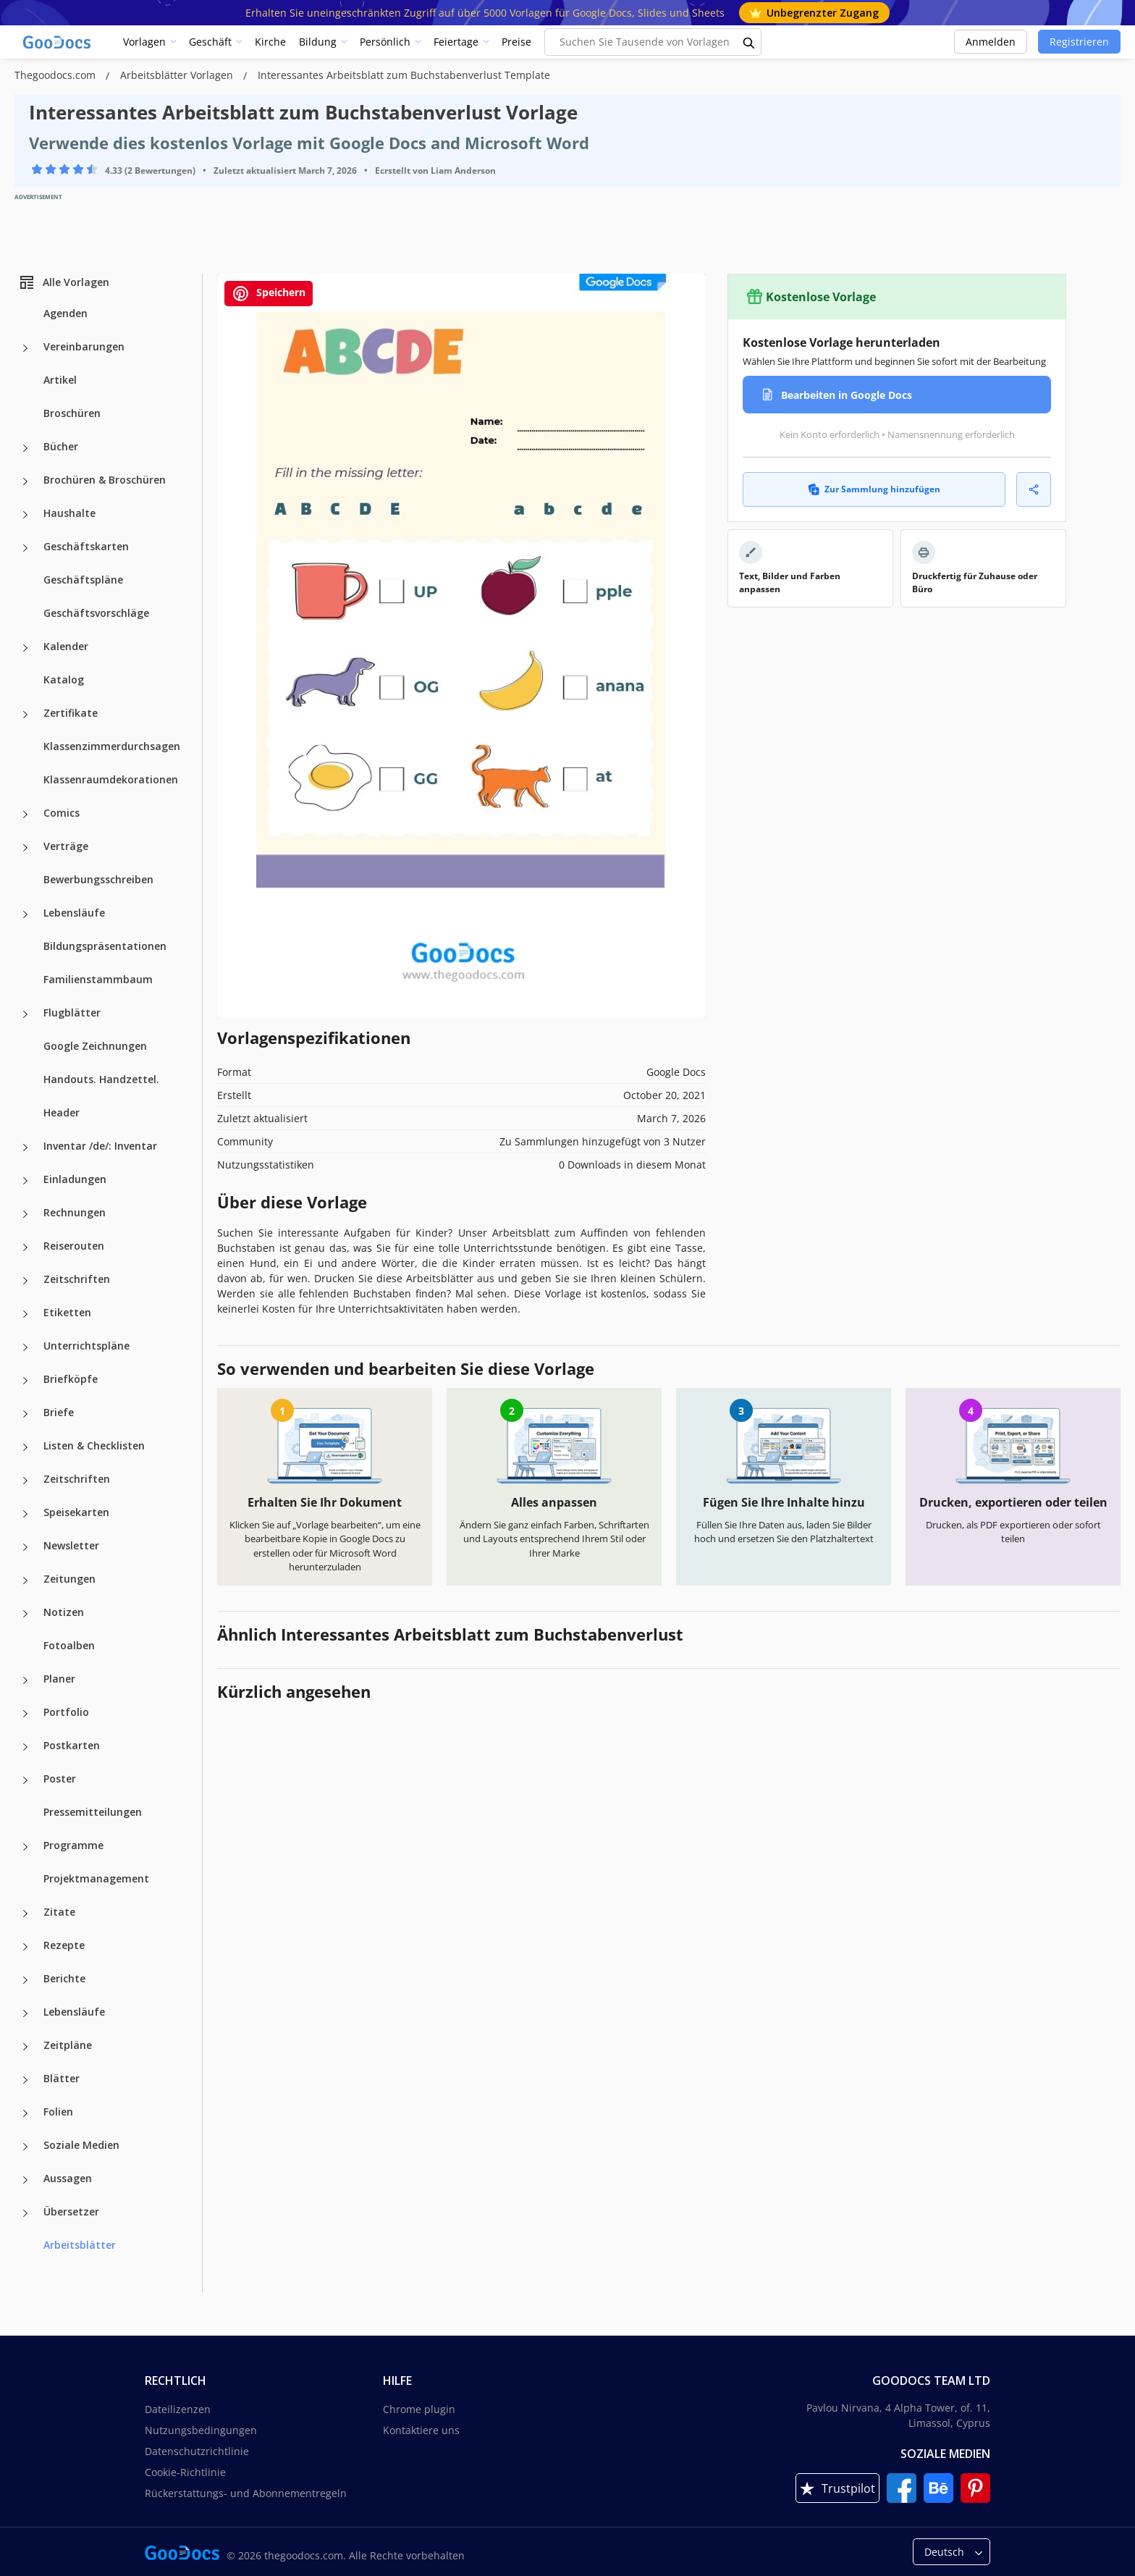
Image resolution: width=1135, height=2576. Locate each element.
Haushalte (69, 513)
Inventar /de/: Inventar (100, 1146)
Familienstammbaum (98, 979)
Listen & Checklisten (94, 1445)
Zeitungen (69, 1579)
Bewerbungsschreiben (98, 879)
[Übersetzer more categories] (25, 2213)
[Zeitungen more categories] (25, 1580)
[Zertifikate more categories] (25, 714)
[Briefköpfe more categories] (25, 1381)
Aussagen (67, 2178)
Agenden (65, 313)
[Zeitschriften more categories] (25, 1281)
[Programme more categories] (25, 1847)
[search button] (749, 42)
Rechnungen (74, 1212)
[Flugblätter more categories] (25, 1014)
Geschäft (210, 42)
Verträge (65, 846)
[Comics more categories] (25, 814)
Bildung (318, 42)
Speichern (268, 294)
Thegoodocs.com (56, 75)
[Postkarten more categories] (25, 1747)
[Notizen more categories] (25, 1614)
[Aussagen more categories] (25, 2180)
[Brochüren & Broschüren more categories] (25, 481)
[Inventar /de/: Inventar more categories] (25, 1147)
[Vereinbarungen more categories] (25, 348)
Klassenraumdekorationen (110, 779)
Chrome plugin (419, 2409)
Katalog (63, 679)
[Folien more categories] (25, 2113)
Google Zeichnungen (95, 1046)
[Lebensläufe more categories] (25, 914)
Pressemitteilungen (92, 1812)
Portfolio (66, 1712)
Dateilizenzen (178, 2409)
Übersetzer (71, 2211)
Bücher (60, 446)
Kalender (65, 646)
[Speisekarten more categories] (25, 1514)
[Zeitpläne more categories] (25, 2047)
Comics (61, 813)
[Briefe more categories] (25, 1414)
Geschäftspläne (83, 579)
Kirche (270, 42)
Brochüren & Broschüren (104, 480)
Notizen (63, 1612)
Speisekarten (76, 1512)
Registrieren (1079, 42)
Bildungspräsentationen (104, 946)
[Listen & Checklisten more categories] (25, 1447)
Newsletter (71, 1545)
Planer (59, 1678)
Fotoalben (69, 1645)
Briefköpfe (70, 1379)
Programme (73, 1845)
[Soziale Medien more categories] (25, 2147)
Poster (59, 1778)
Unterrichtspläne (86, 1345)
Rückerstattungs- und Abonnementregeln (246, 2493)
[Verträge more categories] (25, 848)
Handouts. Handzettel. (101, 1079)
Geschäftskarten (86, 546)
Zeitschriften (76, 1279)
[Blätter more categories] (25, 2080)
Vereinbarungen (84, 346)
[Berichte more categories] (25, 1980)
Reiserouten (73, 1246)
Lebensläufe (74, 912)
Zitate (59, 1912)
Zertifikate (70, 713)
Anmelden (991, 42)
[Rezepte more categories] (25, 1947)
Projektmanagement (96, 1878)
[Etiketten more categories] (25, 1314)
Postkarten (71, 1745)
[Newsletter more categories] (25, 1547)
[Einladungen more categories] (25, 1181)
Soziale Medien (81, 2145)
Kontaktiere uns (421, 2430)
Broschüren (72, 413)
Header (61, 1112)
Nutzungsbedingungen (201, 2430)
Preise (516, 42)
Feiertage (456, 42)
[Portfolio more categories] (25, 1714)
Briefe (58, 1412)
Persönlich (385, 42)
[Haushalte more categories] (25, 515)
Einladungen (74, 1179)
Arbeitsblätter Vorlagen (178, 75)
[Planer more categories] (25, 1680)
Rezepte (64, 1945)
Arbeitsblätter (79, 2245)
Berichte (64, 1978)
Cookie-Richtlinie (185, 2472)
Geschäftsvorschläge (96, 613)
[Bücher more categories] (25, 448)
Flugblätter (72, 1012)
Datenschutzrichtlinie (197, 2451)
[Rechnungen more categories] (25, 1214)
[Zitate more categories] (25, 1913)
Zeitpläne (67, 2045)
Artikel (60, 380)
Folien (58, 2111)
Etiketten (67, 1312)
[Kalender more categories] (25, 648)
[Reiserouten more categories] (25, 1247)
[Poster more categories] (25, 1780)
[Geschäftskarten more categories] (25, 548)
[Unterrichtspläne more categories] (25, 1347)
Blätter (61, 2078)
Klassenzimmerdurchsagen (111, 746)
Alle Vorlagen (63, 282)
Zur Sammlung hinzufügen (874, 489)
